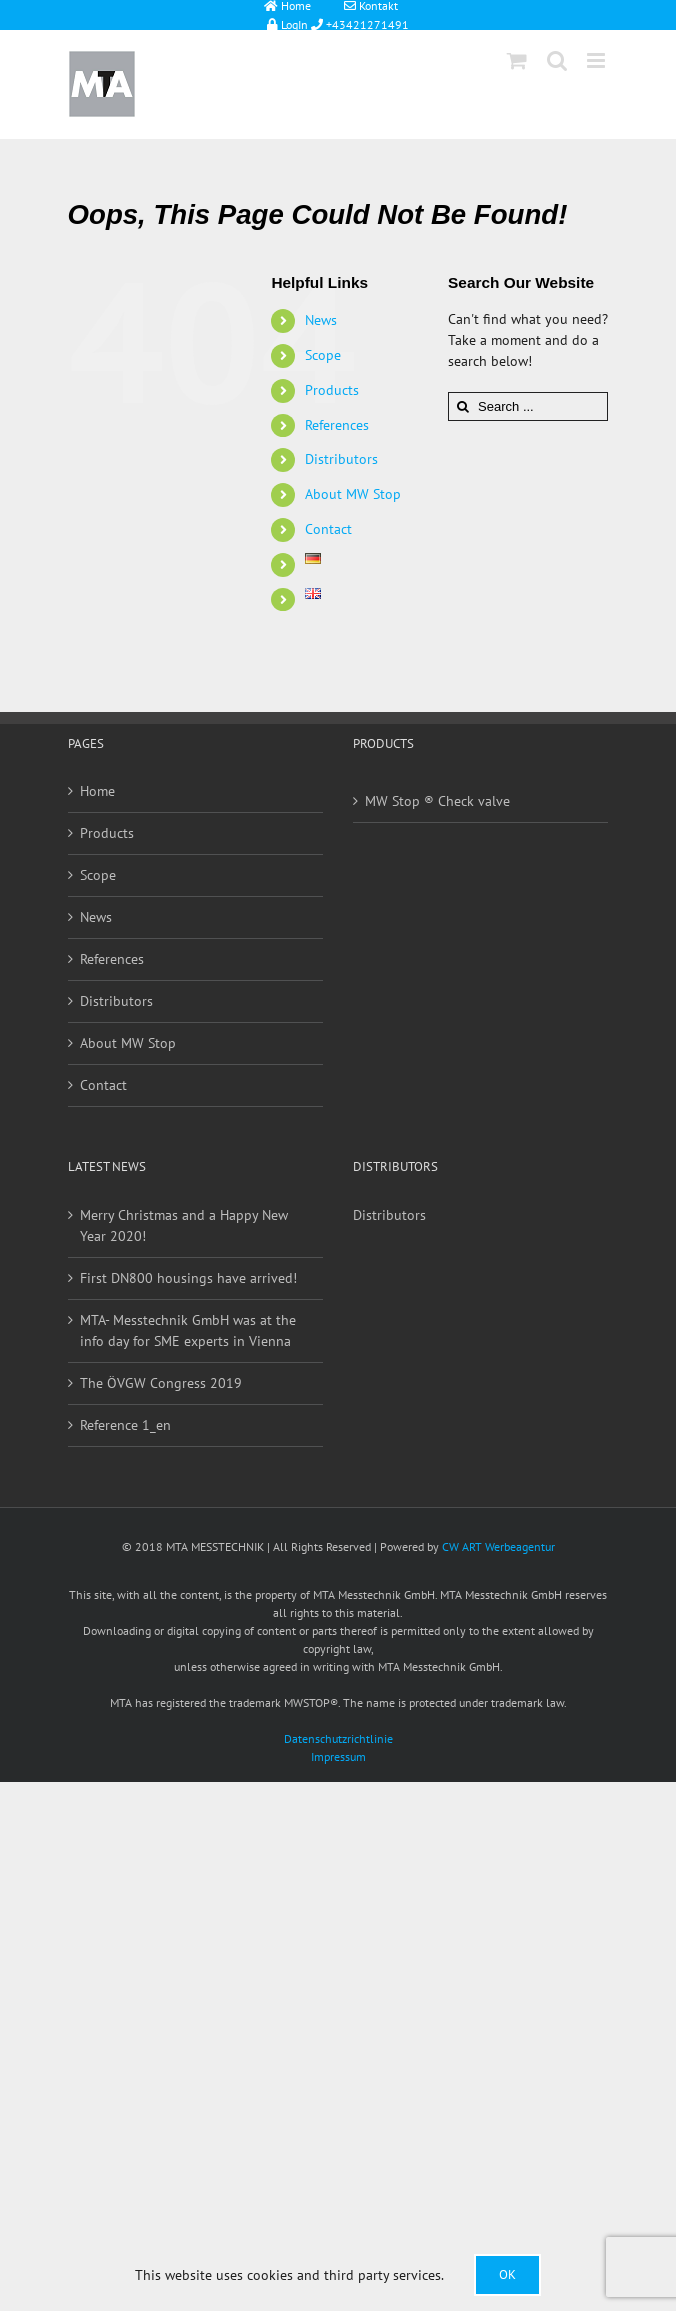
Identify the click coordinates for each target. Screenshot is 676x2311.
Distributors (341, 459)
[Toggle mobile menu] (597, 60)
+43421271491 (366, 23)
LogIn (281, 23)
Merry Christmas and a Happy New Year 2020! (184, 1225)
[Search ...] (528, 406)
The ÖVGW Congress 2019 (161, 1383)
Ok (507, 2274)
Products (332, 390)
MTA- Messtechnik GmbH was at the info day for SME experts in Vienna (188, 1330)
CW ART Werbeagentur (498, 1546)
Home (97, 791)
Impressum (338, 1756)
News (321, 320)
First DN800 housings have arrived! (188, 1278)
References (337, 425)
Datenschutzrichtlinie (338, 1738)
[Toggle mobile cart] (517, 60)
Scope (323, 355)
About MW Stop (353, 494)
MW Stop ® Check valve (437, 801)
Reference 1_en (125, 1425)
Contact (328, 529)
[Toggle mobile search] (557, 60)
